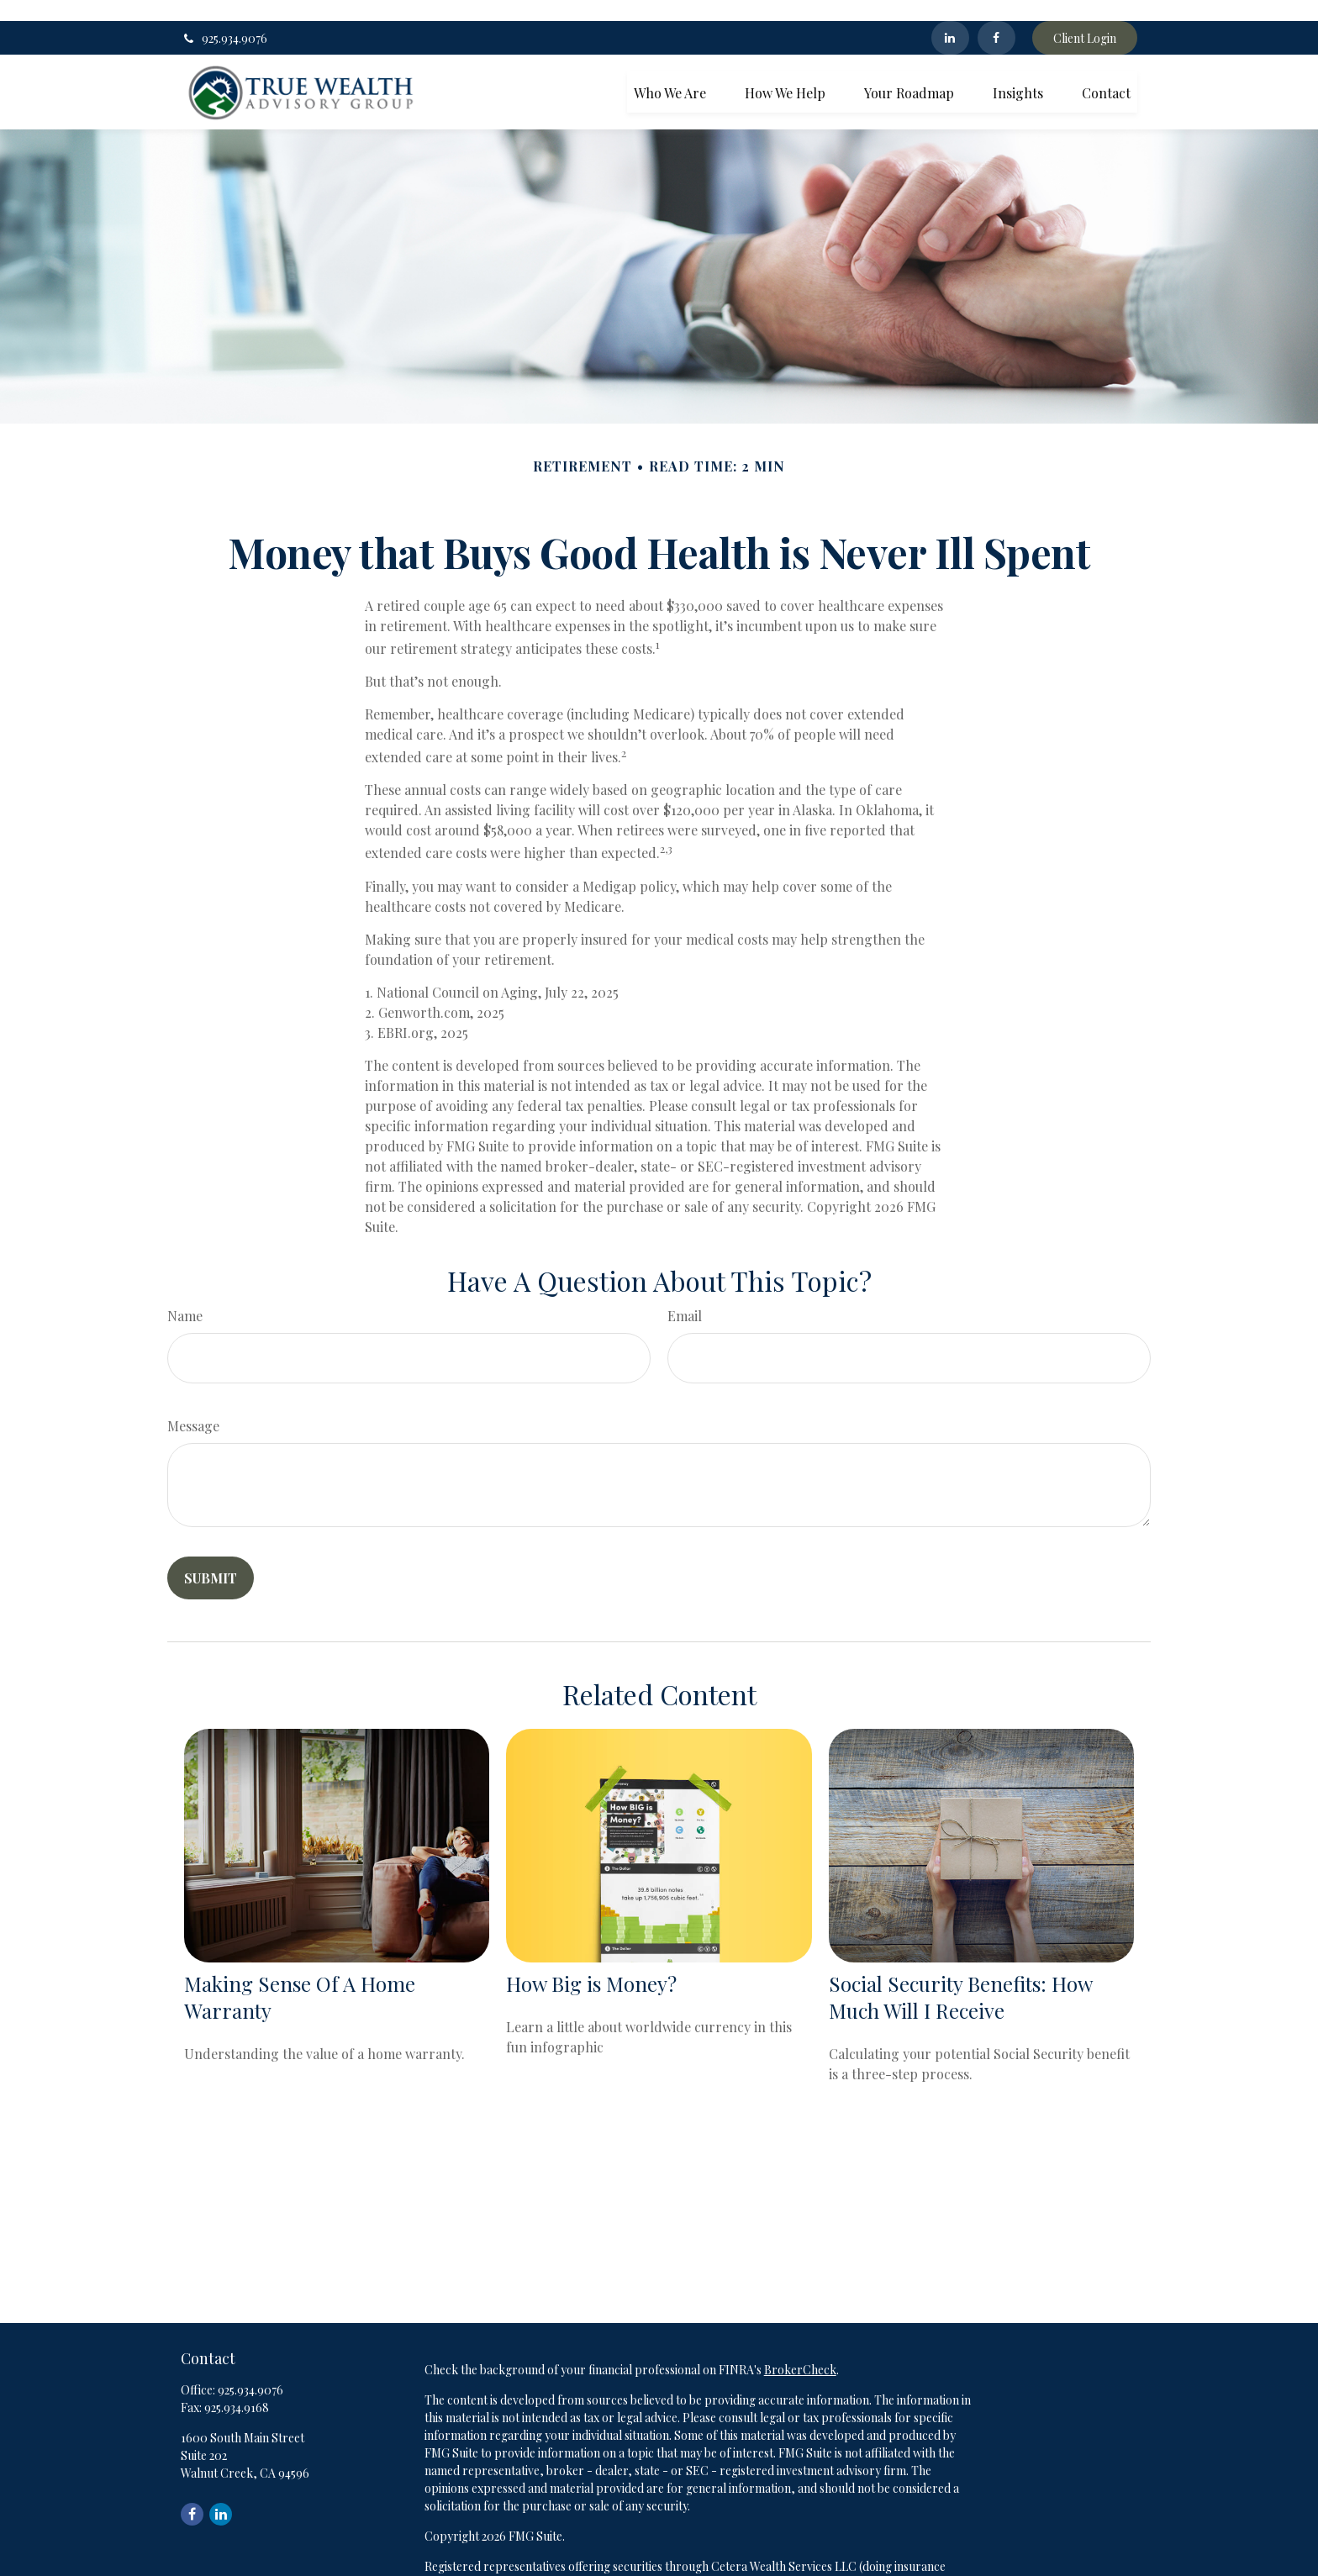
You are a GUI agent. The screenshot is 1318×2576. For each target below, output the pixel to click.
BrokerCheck (800, 2348)
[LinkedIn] (950, 17)
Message (193, 1404)
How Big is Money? (591, 1962)
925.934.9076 (224, 17)
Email (684, 1294)
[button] (670, 70)
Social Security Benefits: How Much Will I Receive (960, 1976)
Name (185, 1294)
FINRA (751, 2562)
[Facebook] (996, 17)
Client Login (1084, 17)
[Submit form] (210, 1556)
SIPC (786, 2562)
